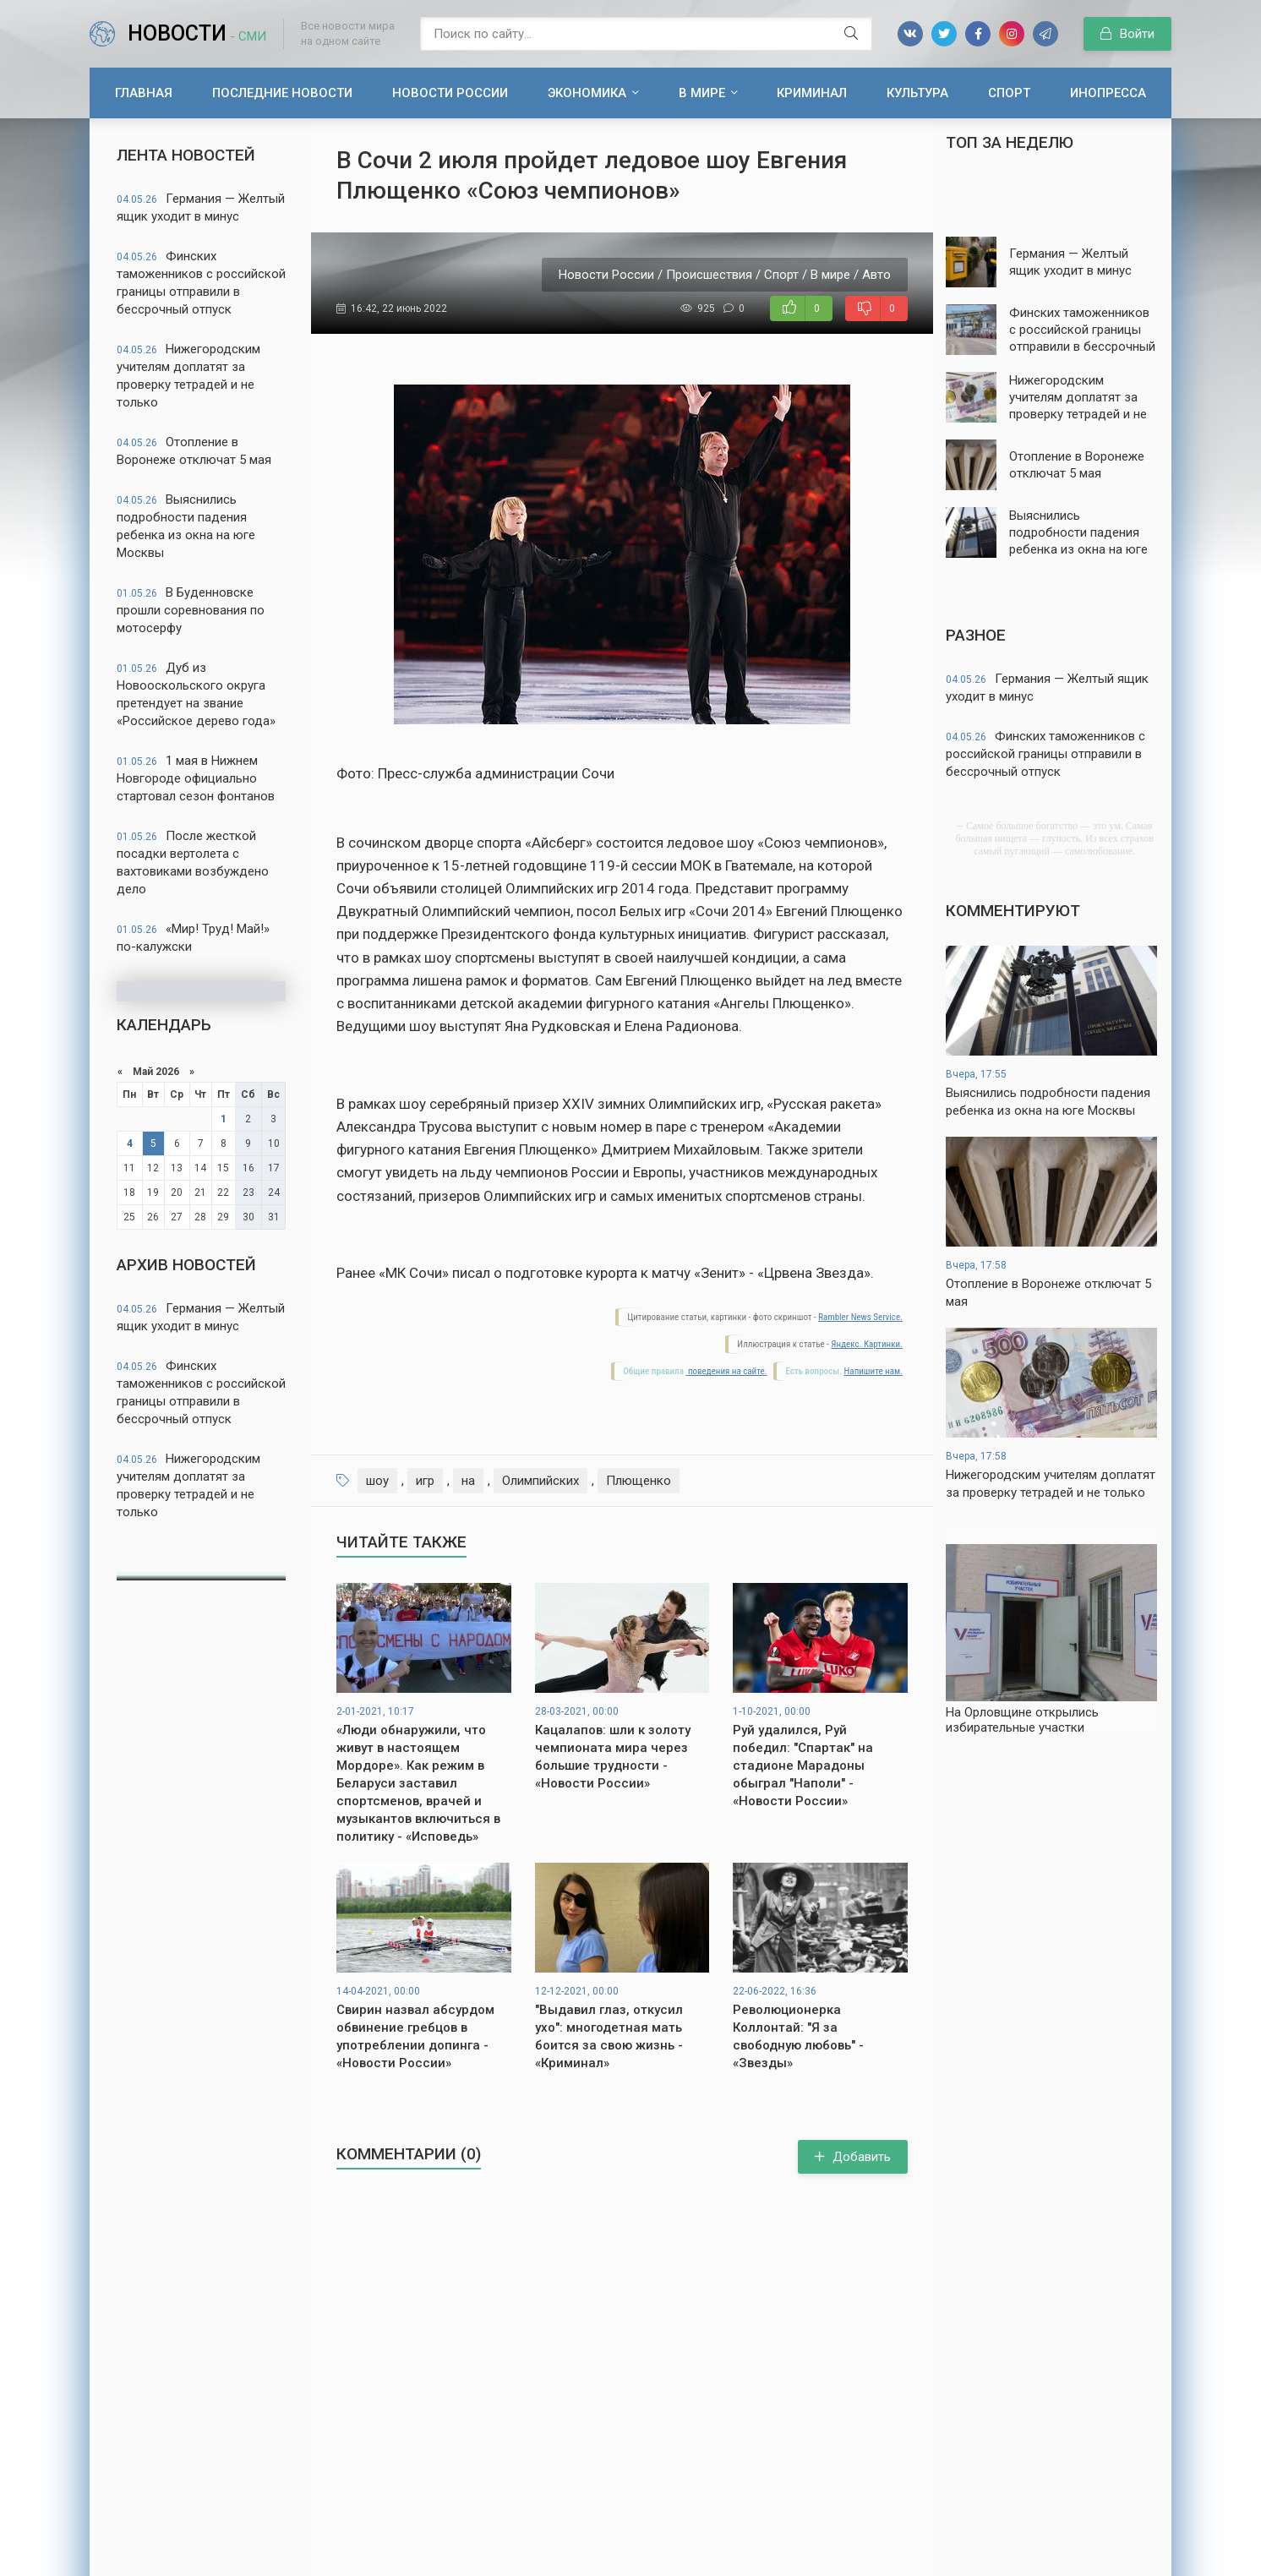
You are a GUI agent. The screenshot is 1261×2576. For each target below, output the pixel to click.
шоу (377, 1480)
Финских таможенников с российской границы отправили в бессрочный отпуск (201, 282)
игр (425, 1480)
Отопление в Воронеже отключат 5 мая (194, 450)
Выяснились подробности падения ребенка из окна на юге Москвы (186, 526)
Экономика (587, 93)
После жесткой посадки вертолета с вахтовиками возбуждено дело (193, 862)
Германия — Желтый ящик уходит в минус (201, 207)
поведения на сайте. (726, 1371)
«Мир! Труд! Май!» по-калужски (193, 937)
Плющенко (638, 1480)
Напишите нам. (873, 1371)
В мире (702, 93)
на (468, 1480)
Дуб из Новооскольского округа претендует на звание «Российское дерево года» (196, 694)
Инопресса (1108, 93)
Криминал (812, 93)
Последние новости (282, 93)
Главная (143, 93)
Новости (197, 33)
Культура (917, 93)
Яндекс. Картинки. (867, 1344)
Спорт (1009, 93)
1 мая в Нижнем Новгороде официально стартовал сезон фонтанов (196, 778)
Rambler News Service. (860, 1317)
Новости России (450, 93)
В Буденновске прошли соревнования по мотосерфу (191, 610)
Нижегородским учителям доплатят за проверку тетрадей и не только (188, 375)
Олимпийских (540, 1480)
